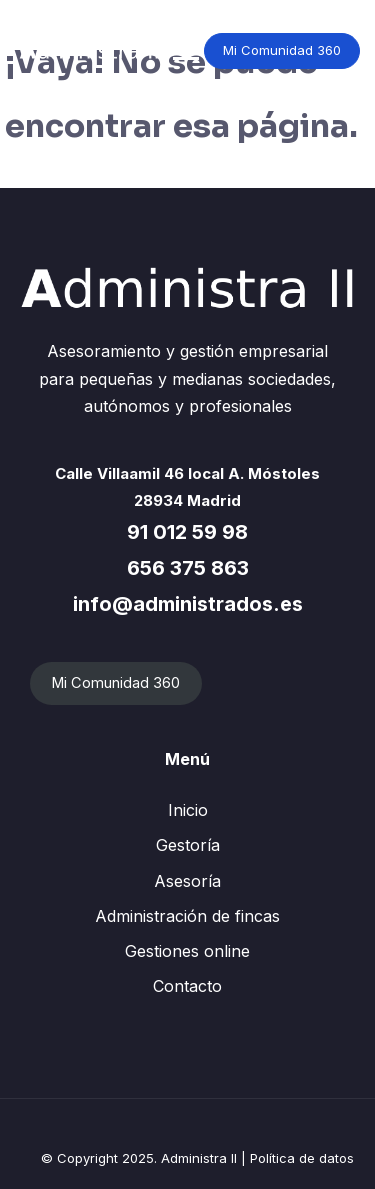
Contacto (187, 986)
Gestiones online (187, 951)
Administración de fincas (187, 916)
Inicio (188, 810)
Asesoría (187, 881)
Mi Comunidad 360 (282, 50)
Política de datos (302, 1158)
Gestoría (188, 845)
